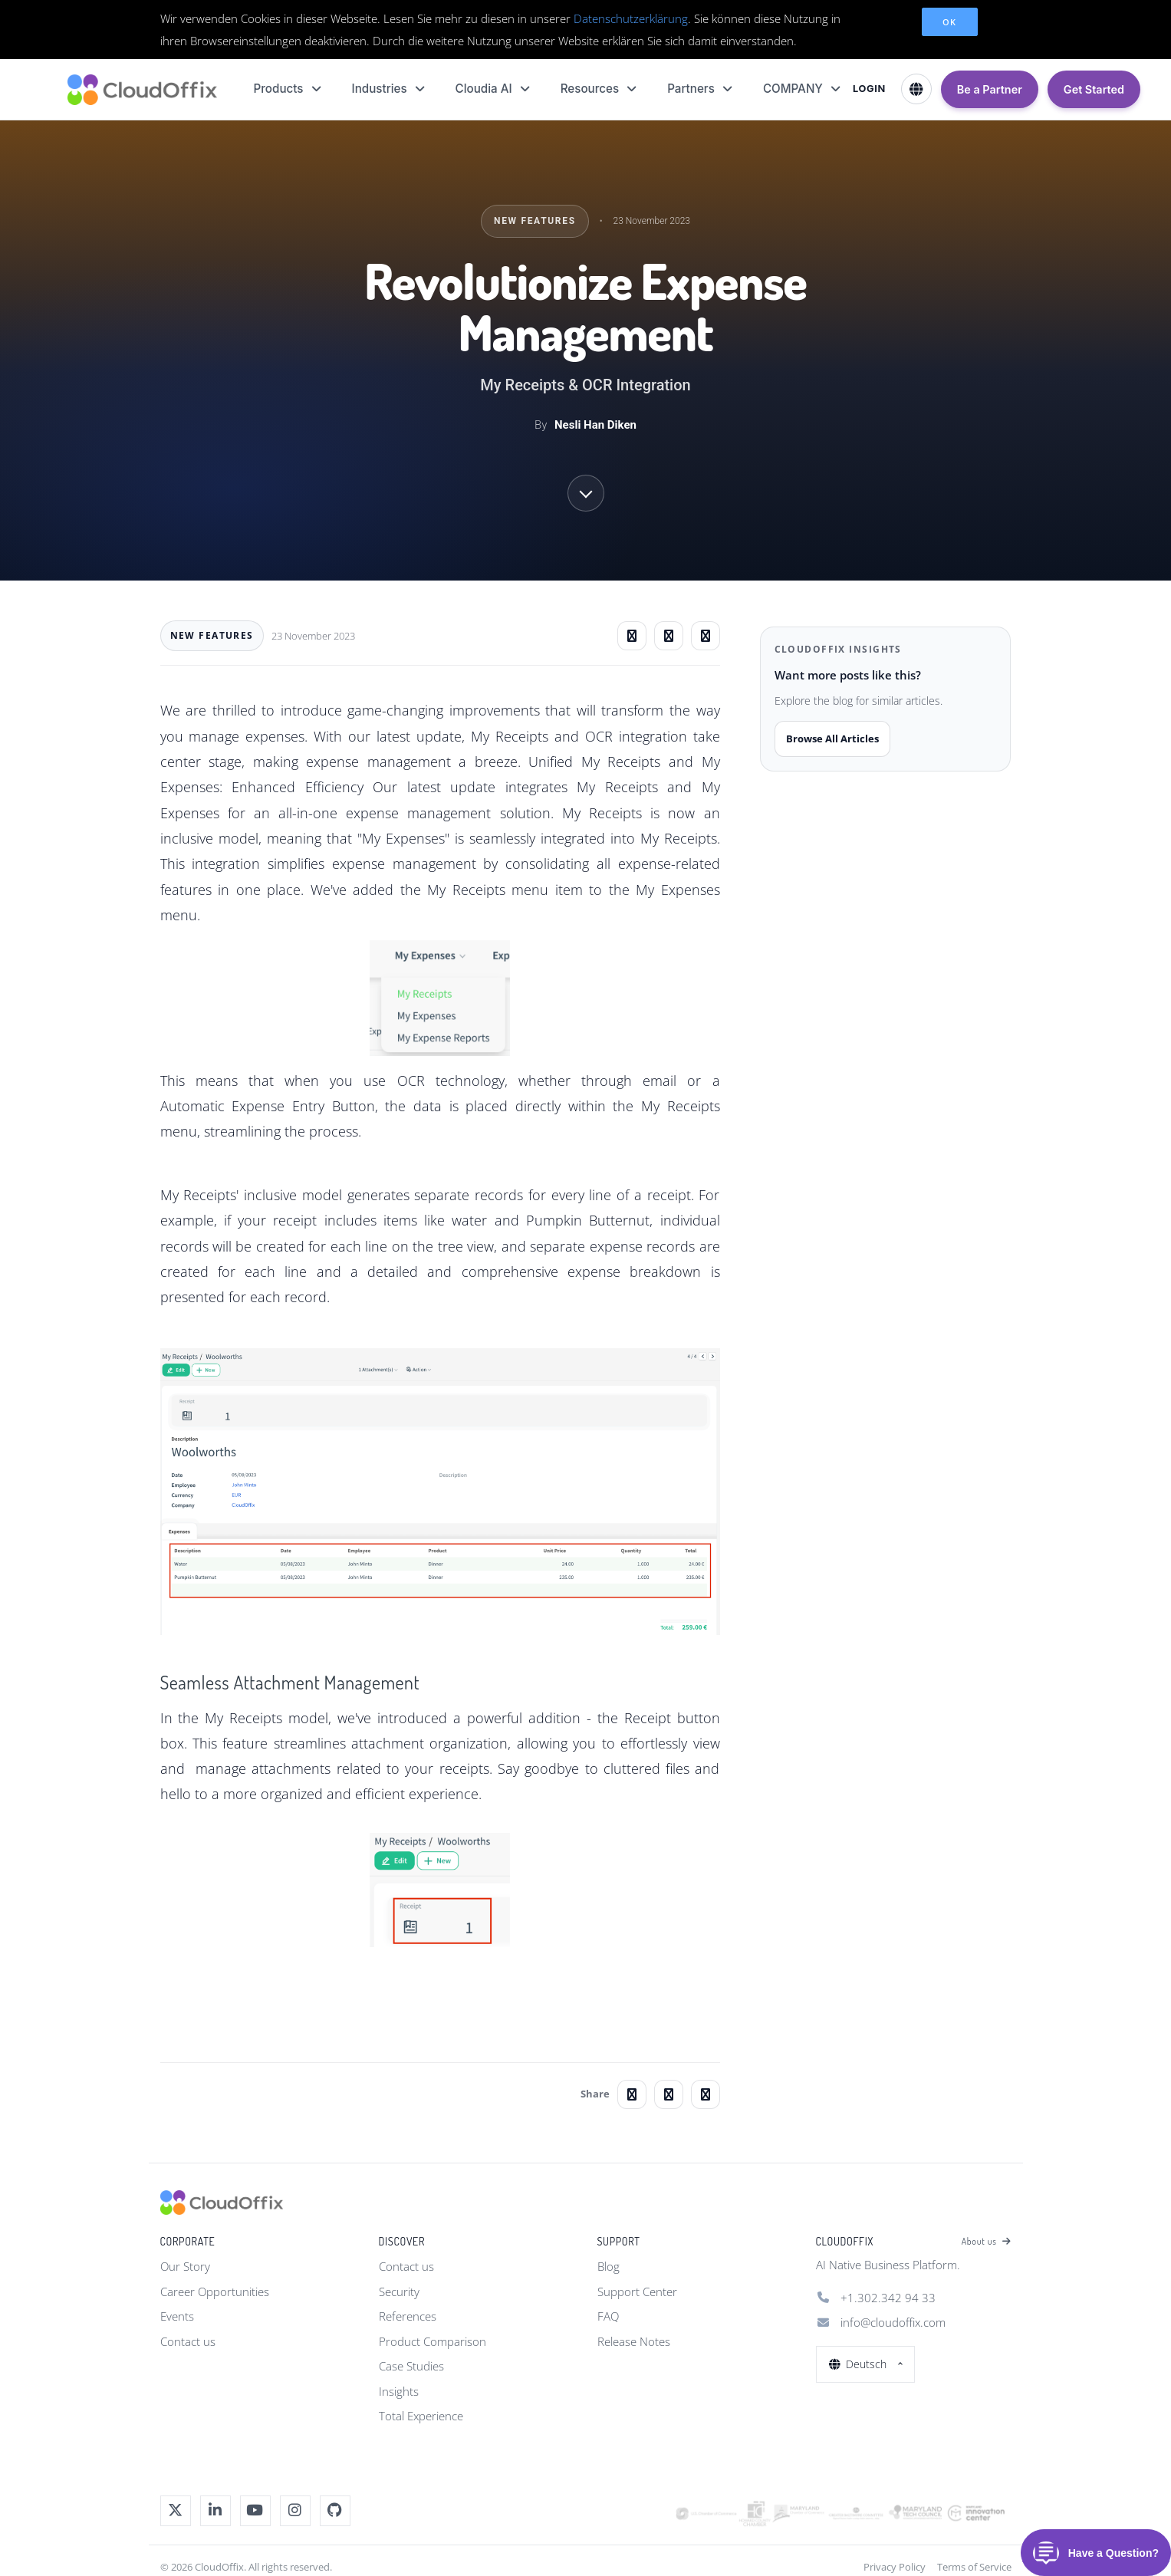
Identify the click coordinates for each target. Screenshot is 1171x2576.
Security (399, 2291)
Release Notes (633, 2341)
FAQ (608, 2316)
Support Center (637, 2291)
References (407, 2316)
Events (177, 2316)
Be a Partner (989, 89)
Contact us (187, 2341)
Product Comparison (432, 2341)
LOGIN (869, 88)
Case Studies (411, 2366)
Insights (399, 2391)
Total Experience (421, 2415)
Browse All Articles (832, 738)
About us (986, 2241)
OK (949, 22)
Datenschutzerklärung (631, 18)
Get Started (1094, 89)
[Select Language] (916, 89)
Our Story (185, 2266)
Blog (608, 2266)
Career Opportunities (214, 2291)
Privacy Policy (894, 2567)
